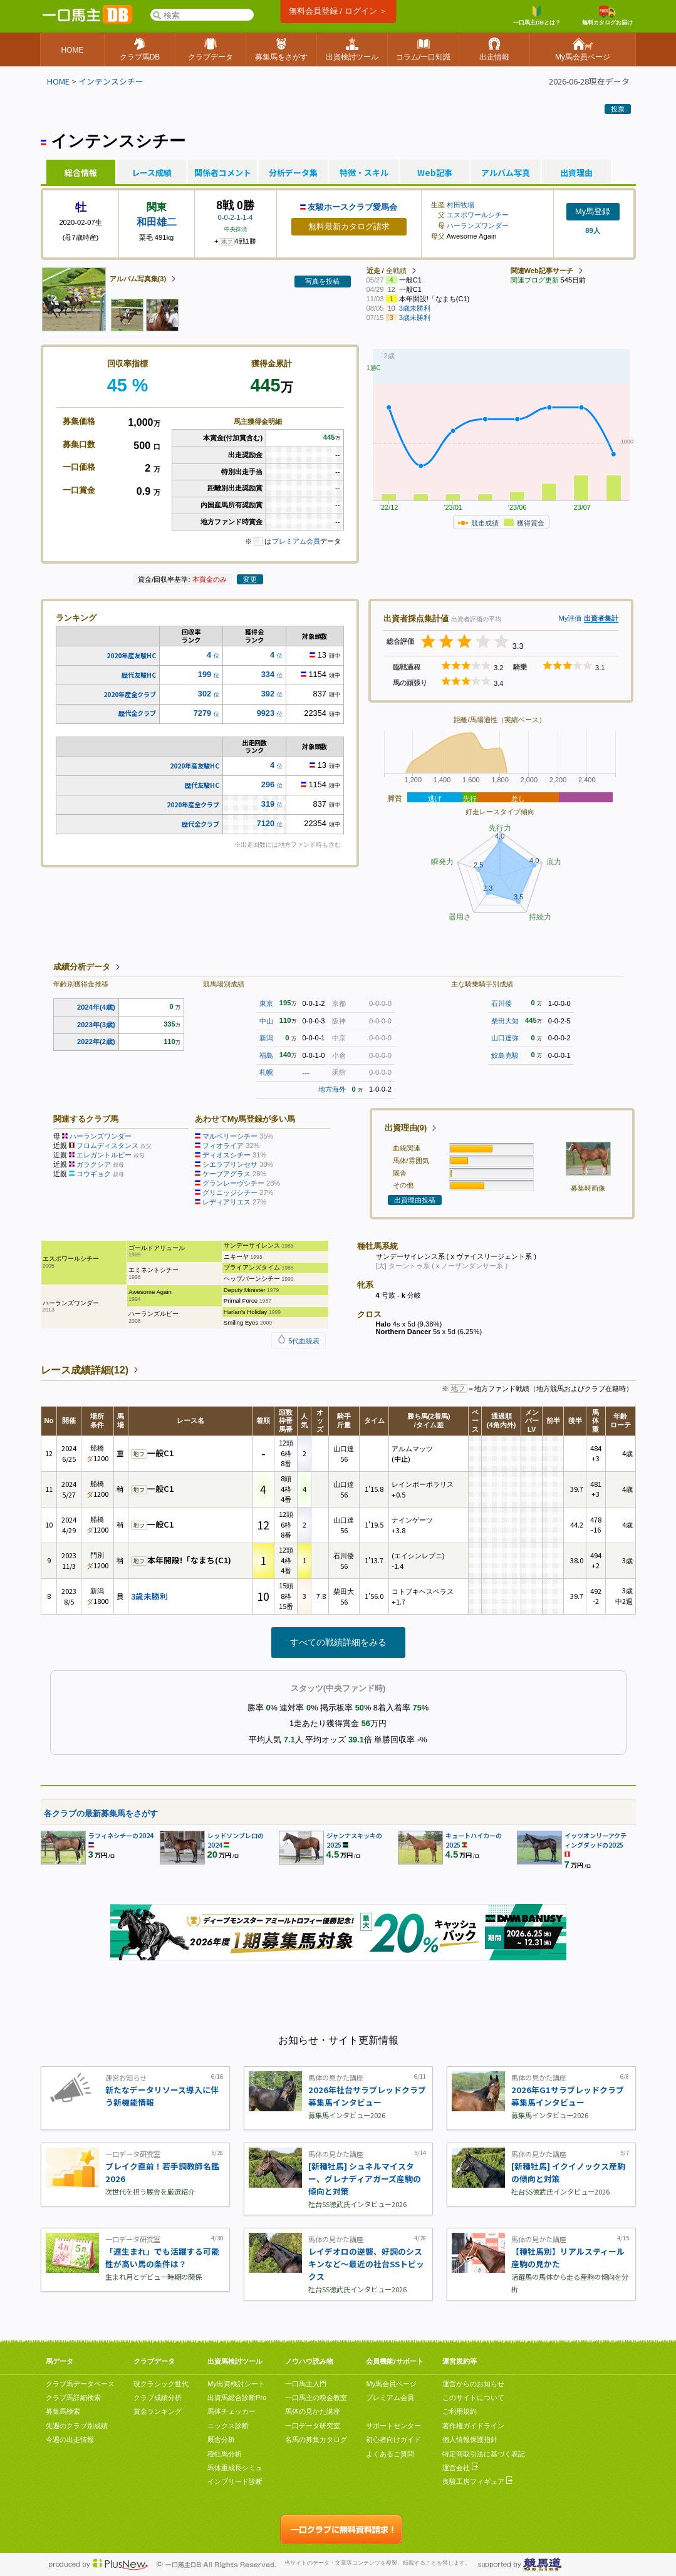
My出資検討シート (236, 2383)
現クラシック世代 (161, 2383)
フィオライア (223, 1145)
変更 (250, 579)
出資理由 (576, 172)
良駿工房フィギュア (477, 2481)
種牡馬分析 (224, 2454)
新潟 (266, 1038)
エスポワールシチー (478, 215)
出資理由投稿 (414, 1200)
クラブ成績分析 (157, 2397)
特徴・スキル (364, 172)
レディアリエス (226, 1202)
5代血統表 (298, 1341)
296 (267, 784)
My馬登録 (592, 211)
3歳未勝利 (149, 1596)
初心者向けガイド (393, 2439)
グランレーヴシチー (233, 1183)
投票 (618, 109)
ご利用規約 (459, 2411)
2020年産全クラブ (129, 694)
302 (204, 693)
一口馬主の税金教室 (316, 2397)
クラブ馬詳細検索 (73, 2397)
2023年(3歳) (96, 1024)
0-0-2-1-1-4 (235, 217)
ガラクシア (93, 1164)
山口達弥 (505, 1038)
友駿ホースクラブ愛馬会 (352, 207)
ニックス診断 (228, 2425)
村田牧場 (460, 205)
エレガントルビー (104, 1155)
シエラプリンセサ (229, 1164)
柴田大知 (505, 1021)
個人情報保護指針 (469, 2439)
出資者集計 (601, 618)
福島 (266, 1055)
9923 (265, 713)
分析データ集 (293, 172)
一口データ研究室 (312, 2425)
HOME (58, 81)
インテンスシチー (110, 81)
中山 (266, 1021)
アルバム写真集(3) (138, 278)
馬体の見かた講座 (312, 2411)
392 (267, 693)
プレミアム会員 (296, 541)
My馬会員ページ (391, 2383)
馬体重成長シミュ (235, 2467)
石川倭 (501, 1003)
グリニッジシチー (229, 1192)
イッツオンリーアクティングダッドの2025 (595, 1840)
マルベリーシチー (229, 1136)
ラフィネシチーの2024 (120, 1835)
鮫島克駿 (505, 1055)
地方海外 (332, 1089)
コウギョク (93, 1173)
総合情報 (81, 172)
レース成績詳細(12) (84, 1370)
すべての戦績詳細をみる (338, 1642)
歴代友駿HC (139, 675)
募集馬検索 (63, 2411)
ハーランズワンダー (478, 225)
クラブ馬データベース (80, 2383)
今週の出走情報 (70, 2439)
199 (204, 674)
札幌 (266, 1072)
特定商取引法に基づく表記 (483, 2454)
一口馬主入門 (305, 2383)
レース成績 (152, 172)
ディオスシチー (226, 1155)
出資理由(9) (406, 1127)
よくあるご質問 (390, 2454)
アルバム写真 (505, 172)
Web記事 (434, 172)
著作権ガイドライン (473, 2425)
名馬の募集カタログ (316, 2439)
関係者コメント (222, 172)
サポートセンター (393, 2425)
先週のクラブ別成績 (77, 2425)
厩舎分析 (221, 2439)
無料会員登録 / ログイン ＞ (338, 11)
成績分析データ (81, 966)
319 (267, 804)
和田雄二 (157, 222)
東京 (266, 1003)
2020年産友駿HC (131, 655)
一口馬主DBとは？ (537, 16)
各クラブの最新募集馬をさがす (101, 1813)
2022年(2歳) (96, 1041)
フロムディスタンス (107, 1145)
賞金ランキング (157, 2411)
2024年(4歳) (96, 1007)
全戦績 (396, 270)
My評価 (569, 618)
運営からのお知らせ (473, 2383)
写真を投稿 (322, 281)
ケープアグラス (226, 1173)
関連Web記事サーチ (542, 270)
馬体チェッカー (231, 2411)
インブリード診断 (235, 2481)
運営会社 (460, 2467)
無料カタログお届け (607, 16)
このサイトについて (473, 2397)
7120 (265, 823)
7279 (202, 713)
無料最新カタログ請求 (349, 226)
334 (267, 674)
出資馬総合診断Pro (236, 2397)
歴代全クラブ (137, 713)
